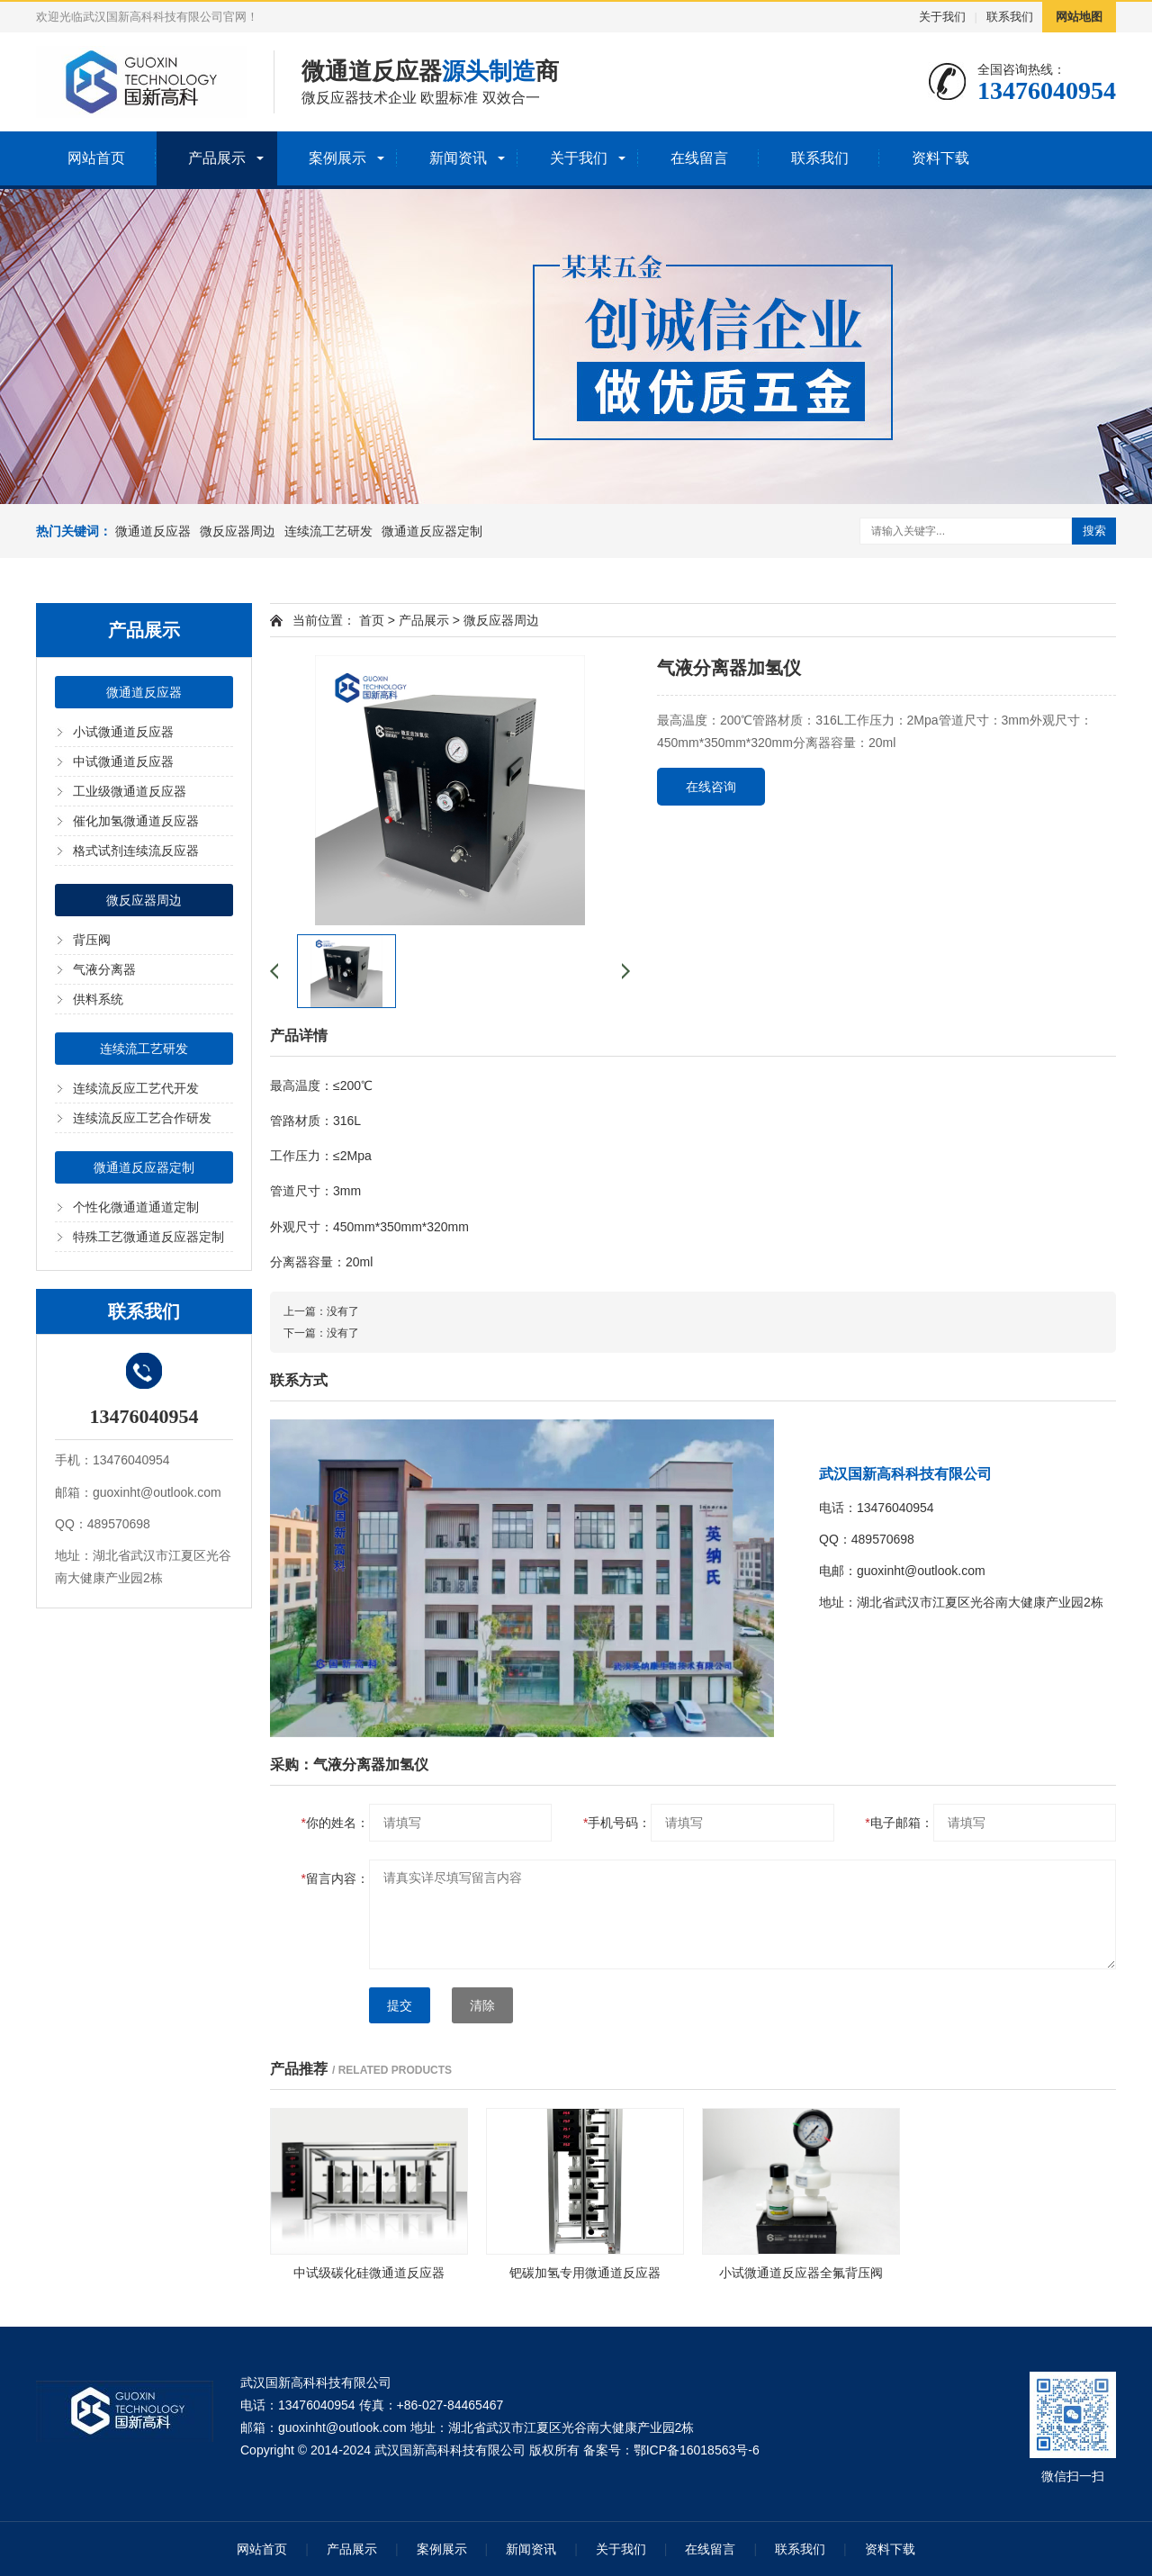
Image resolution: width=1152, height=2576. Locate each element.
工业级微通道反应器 (129, 791)
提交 (399, 2005)
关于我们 (942, 16)
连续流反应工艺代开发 (136, 1088)
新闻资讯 (458, 158)
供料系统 (98, 999)
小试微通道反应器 (123, 732)
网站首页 (96, 158)
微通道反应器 (153, 531)
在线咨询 (711, 786)
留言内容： (335, 1878)
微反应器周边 (237, 531)
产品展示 (217, 158)
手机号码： (617, 1822)
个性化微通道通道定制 (136, 1207)
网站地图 (1079, 16)
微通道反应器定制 (432, 531)
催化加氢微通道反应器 (136, 821)
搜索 (1094, 530)
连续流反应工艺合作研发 (142, 1118)
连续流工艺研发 (328, 531)
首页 (371, 620)
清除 (482, 2005)
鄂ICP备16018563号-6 (697, 2450)
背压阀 (92, 939)
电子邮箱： (898, 1822)
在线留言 (699, 158)
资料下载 (940, 158)
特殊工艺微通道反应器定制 (148, 1236)
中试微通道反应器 (123, 761)
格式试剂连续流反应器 (136, 850)
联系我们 (1009, 16)
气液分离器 (104, 969)
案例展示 (337, 158)
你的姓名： (335, 1822)
